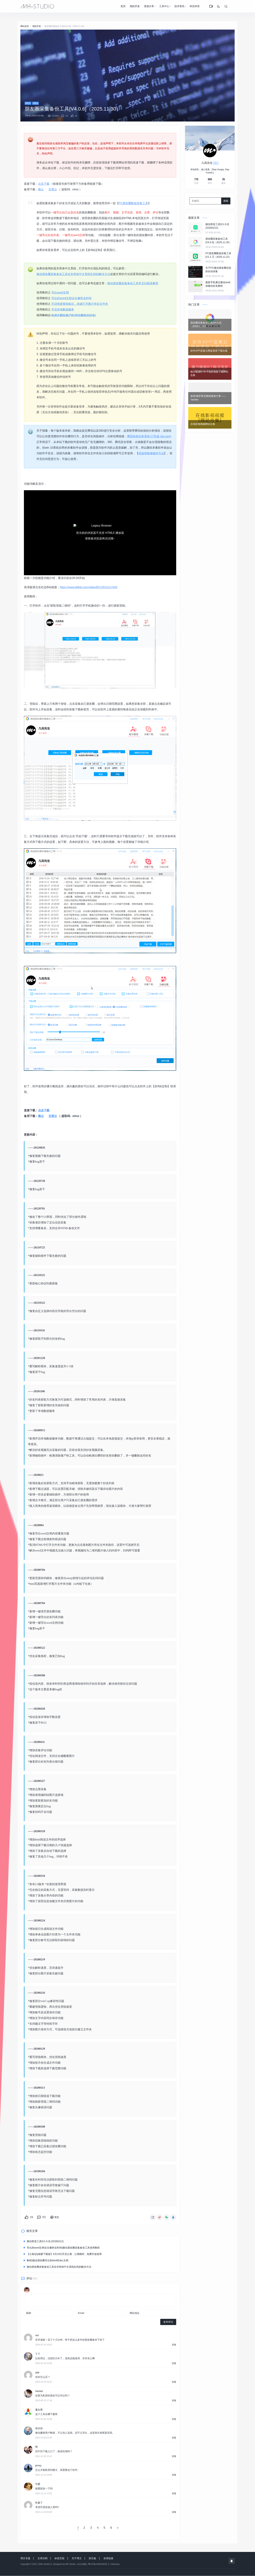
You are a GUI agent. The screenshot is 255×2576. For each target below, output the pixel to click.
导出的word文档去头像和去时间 (71, 298)
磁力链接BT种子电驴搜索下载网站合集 (209, 373)
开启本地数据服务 (62, 309)
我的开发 (135, 6)
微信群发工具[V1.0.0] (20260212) (45, 2241)
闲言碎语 (195, 6)
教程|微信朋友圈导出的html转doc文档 (47, 2260)
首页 (123, 6)
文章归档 (42, 2558)
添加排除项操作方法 (151, 453)
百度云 (53, 189)
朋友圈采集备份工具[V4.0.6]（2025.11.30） (218, 240)
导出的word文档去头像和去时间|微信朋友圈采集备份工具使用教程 (63, 2247)
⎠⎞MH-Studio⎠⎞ (45, 2564)
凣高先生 (207, 163)
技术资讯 (179, 6)
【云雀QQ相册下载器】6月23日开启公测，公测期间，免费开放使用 (64, 2254)
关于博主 (77, 2558)
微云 (41, 189)
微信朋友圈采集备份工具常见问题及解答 (132, 283)
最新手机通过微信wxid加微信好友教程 (217, 284)
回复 (174, 2345)
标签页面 (59, 2558)
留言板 (92, 2558)
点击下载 (43, 183)
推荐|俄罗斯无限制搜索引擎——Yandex (208, 398)
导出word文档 (60, 292)
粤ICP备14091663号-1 (98, 2564)
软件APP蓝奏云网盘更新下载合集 (209, 350)
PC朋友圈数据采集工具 (133, 203)
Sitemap (115, 2564)
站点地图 (82, 2564)
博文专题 (25, 2558)
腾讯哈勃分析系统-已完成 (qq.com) (149, 436)
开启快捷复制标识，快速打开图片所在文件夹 (79, 303)
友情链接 (108, 2558)
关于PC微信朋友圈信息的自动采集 (218, 270)
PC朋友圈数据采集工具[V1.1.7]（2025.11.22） (218, 255)
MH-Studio (70, 2564)
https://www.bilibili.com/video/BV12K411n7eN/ (89, 587)
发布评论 (168, 2322)
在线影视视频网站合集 (202, 424)
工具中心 (164, 6)
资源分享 (149, 6)
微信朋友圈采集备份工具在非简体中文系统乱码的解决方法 (73, 274)
